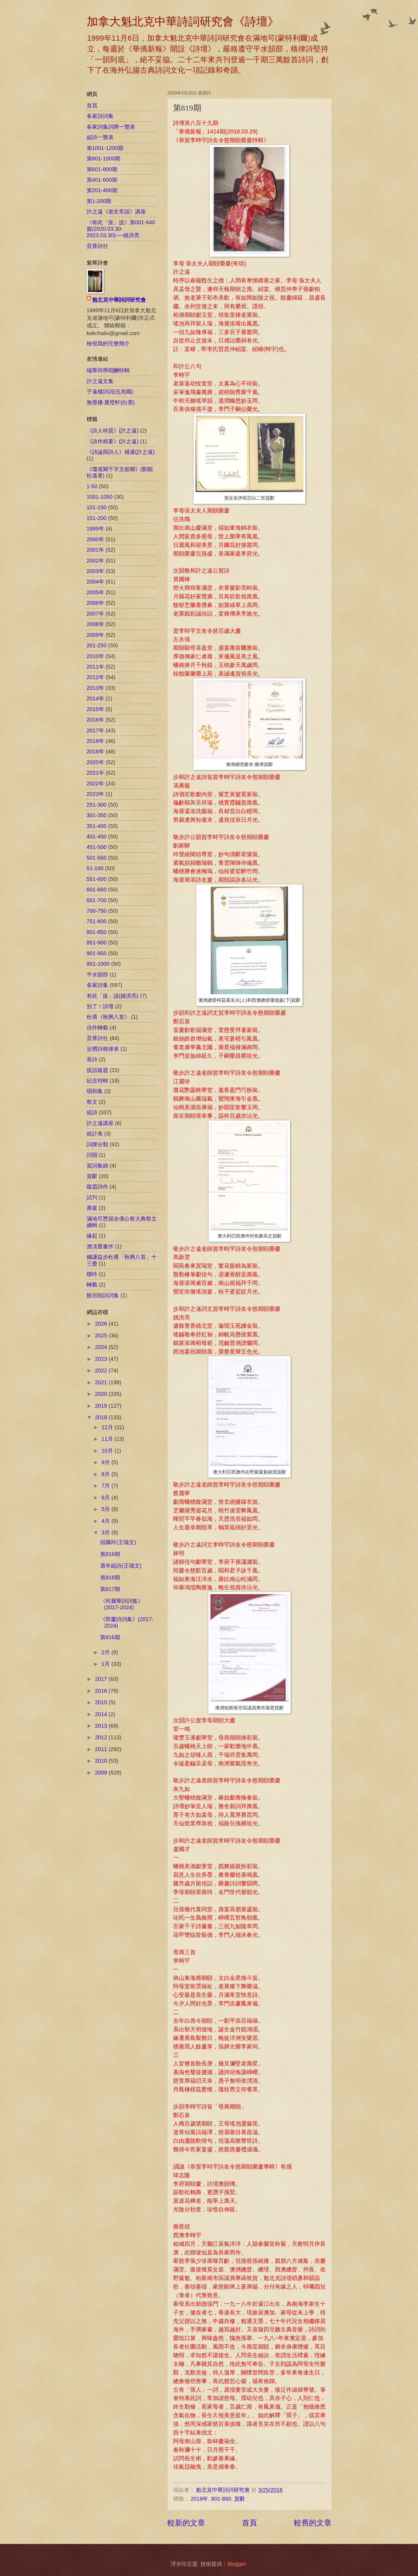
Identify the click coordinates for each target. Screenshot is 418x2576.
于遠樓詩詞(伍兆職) (110, 392)
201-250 (97, 645)
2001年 (95, 550)
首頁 (249, 2522)
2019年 (95, 751)
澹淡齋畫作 (100, 1246)
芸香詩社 (97, 246)
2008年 (95, 624)
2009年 (95, 635)
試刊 (92, 1197)
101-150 (97, 507)
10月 (107, 1451)
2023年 (95, 794)
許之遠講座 (100, 1123)
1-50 (92, 486)
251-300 (97, 805)
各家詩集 (97, 985)
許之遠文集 (100, 381)
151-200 (97, 518)
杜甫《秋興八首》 (108, 1017)
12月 (107, 1427)
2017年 (95, 730)
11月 (107, 1439)
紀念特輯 (97, 1081)
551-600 (97, 879)
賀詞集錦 (97, 1166)
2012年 (95, 677)
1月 (106, 1664)
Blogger (236, 2564)
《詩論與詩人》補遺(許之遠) (121, 452)
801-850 (221, 2499)
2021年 (95, 773)
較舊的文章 (313, 2522)
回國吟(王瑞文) (118, 1542)
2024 (102, 1347)
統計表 (95, 1134)
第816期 (110, 1637)
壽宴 (92, 1208)
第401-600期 (102, 180)
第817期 (110, 1589)
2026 (102, 1324)
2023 (102, 1359)
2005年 (95, 592)
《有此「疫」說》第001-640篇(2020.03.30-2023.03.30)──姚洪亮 (121, 228)
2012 (102, 1737)
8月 (106, 1474)
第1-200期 (99, 201)
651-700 (97, 900)
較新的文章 (186, 2522)
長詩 (92, 1059)
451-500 (97, 847)
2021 (102, 1382)
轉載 (92, 1285)
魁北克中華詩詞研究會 (119, 300)
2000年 (95, 539)
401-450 (97, 836)
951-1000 (98, 964)
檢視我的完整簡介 (108, 343)
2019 (102, 1406)
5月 (106, 1509)
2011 (102, 1749)
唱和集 (95, 1091)
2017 (102, 1679)
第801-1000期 (104, 158)
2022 (102, 1370)
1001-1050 (100, 497)
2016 (102, 1691)
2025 (102, 1335)
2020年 (95, 762)
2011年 (95, 667)
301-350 (97, 815)
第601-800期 (102, 169)
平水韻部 (97, 975)
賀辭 (239, 2499)
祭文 (92, 1102)
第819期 (110, 1554)
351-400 (97, 826)
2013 (102, 1726)
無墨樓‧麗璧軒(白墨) (111, 402)
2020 (102, 1394)
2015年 (95, 709)
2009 (102, 1773)
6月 (106, 1497)
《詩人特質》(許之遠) (113, 431)
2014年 (95, 698)
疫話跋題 (97, 1070)
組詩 (92, 1112)
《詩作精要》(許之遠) (113, 441)
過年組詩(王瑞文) (120, 1566)
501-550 (97, 858)
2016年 (95, 720)
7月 (106, 1486)
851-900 (97, 943)
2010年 (95, 656)
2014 (102, 1714)
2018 (102, 1417)
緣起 (92, 1236)
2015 (102, 1702)
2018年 (199, 2499)
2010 (102, 1761)
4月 (106, 1521)
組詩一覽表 (100, 137)
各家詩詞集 (100, 116)
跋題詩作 (97, 1187)
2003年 (95, 571)
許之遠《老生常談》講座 (116, 212)
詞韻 (92, 1155)
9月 (106, 1462)
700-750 (97, 911)
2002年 (95, 561)
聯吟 (92, 1274)
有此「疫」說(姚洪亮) (113, 996)
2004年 (95, 582)
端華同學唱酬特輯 (108, 370)
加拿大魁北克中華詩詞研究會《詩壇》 (183, 21)
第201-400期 (102, 190)
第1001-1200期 (105, 148)
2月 (106, 1652)
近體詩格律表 (103, 1049)
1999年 (95, 529)
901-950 (97, 953)
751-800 (97, 921)
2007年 (95, 614)
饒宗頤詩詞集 (103, 1295)
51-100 (95, 868)
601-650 (97, 889)
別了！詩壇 (100, 1006)
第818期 (110, 1577)
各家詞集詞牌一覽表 (111, 127)
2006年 (95, 603)
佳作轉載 (97, 1028)
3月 (106, 1532)
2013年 (95, 688)
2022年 (95, 783)
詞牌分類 (97, 1144)
